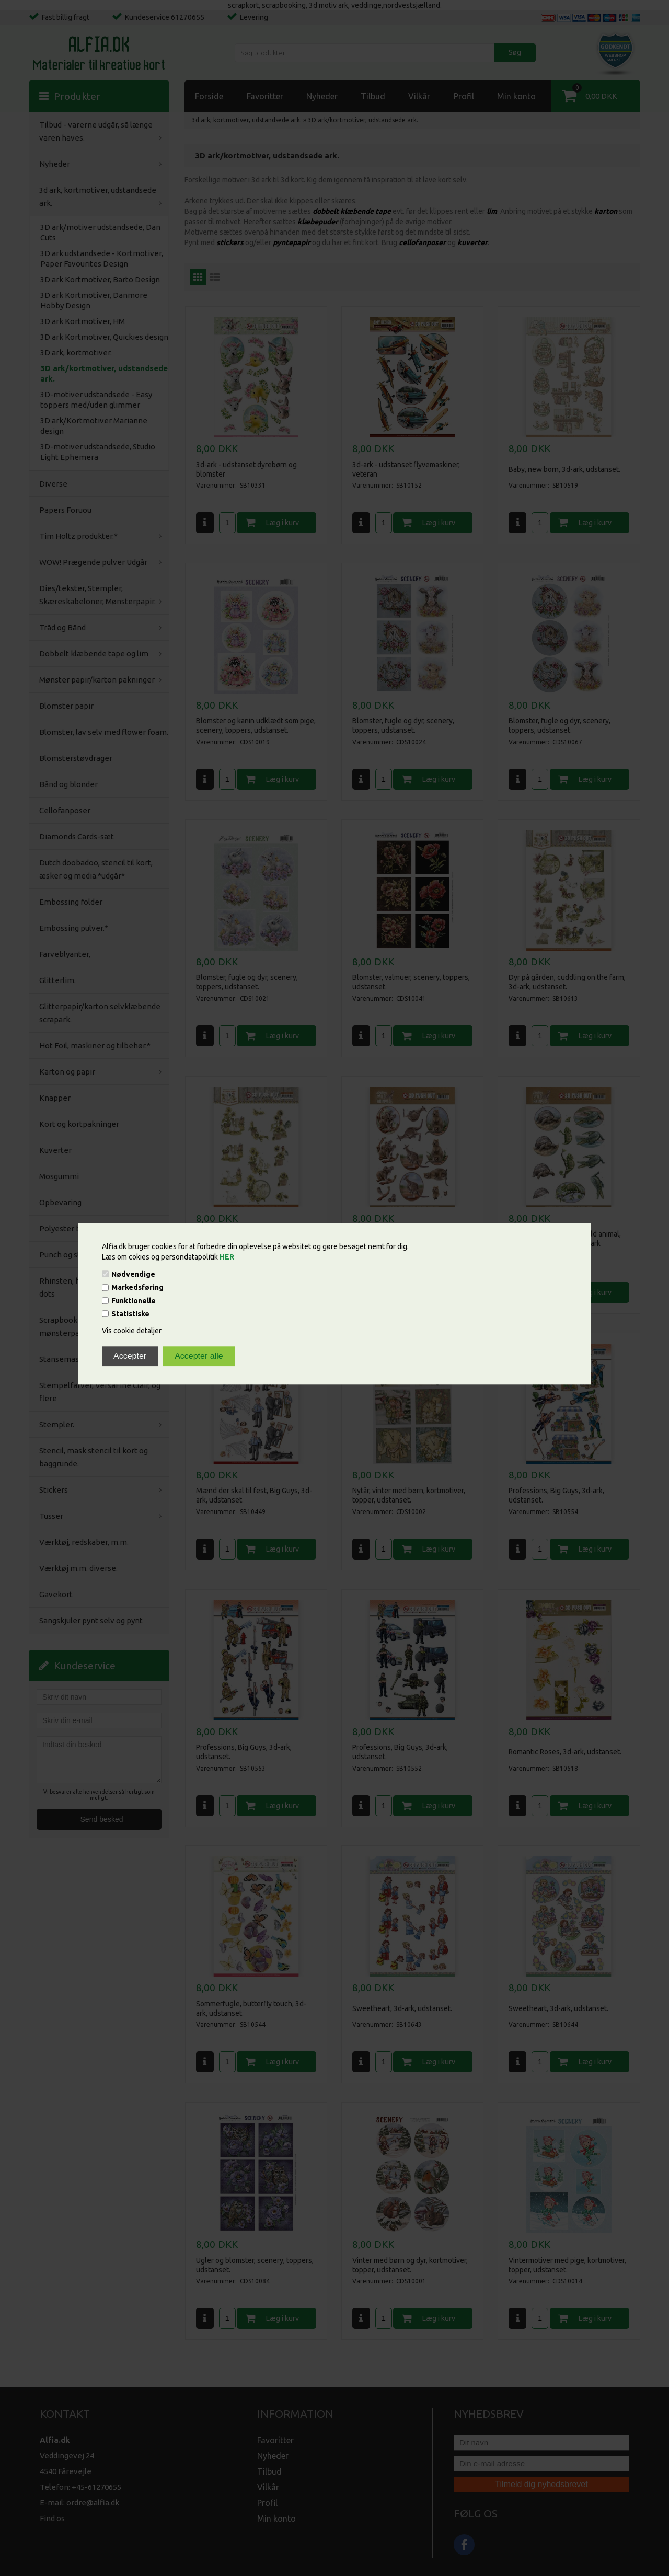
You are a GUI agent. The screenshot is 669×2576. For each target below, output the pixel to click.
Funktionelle (133, 1301)
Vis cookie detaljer (132, 1330)
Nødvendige (133, 1274)
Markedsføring (137, 1288)
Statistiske (130, 1314)
